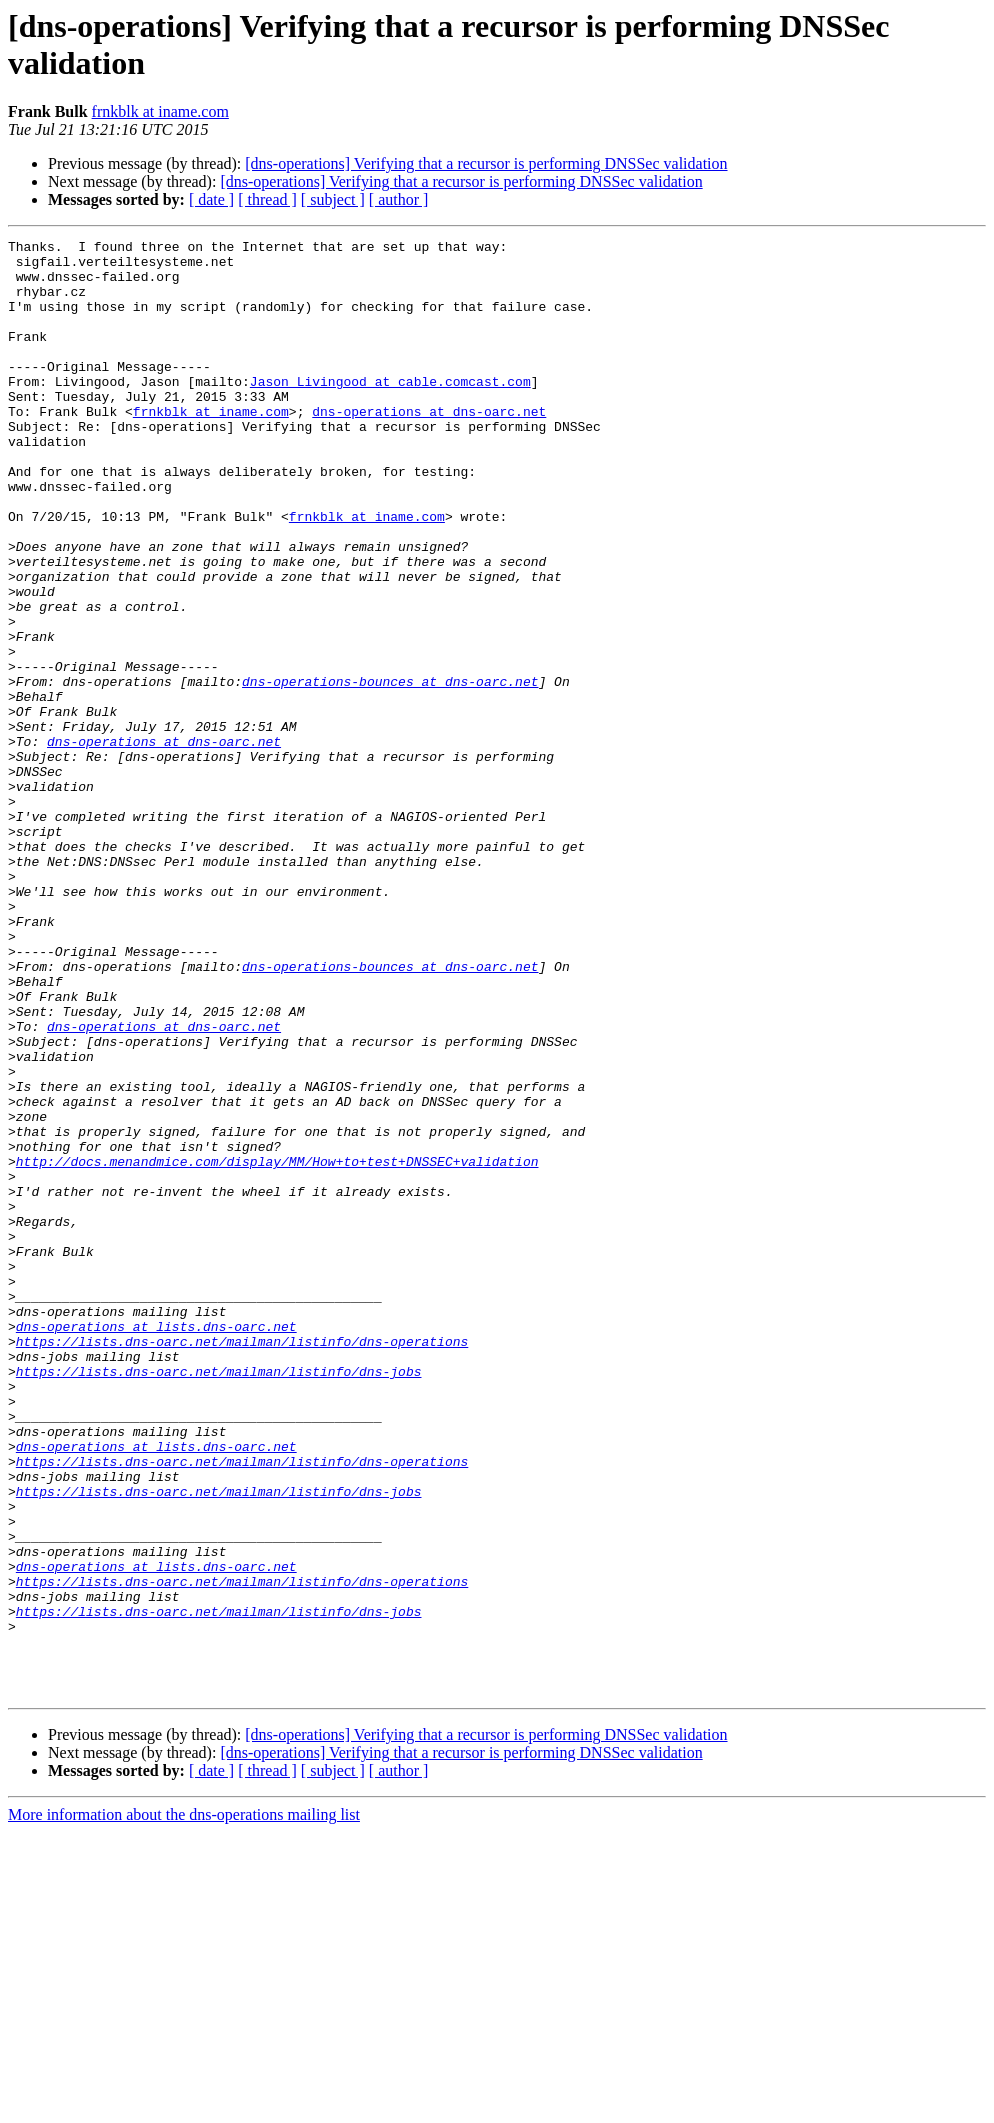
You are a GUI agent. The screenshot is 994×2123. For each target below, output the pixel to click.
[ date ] (211, 199)
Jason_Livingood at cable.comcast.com (390, 411)
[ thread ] (267, 199)
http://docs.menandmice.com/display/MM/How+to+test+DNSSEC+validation (277, 1347)
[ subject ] (333, 199)
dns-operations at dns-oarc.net (429, 447)
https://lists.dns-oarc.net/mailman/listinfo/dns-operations (242, 1563)
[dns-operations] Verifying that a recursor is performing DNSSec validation (486, 163)
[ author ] (399, 199)
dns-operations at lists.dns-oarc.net (156, 1545)
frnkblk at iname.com (160, 111)
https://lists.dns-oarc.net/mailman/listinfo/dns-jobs (219, 1599)
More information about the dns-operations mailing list (184, 2105)
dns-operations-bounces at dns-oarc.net (390, 771)
